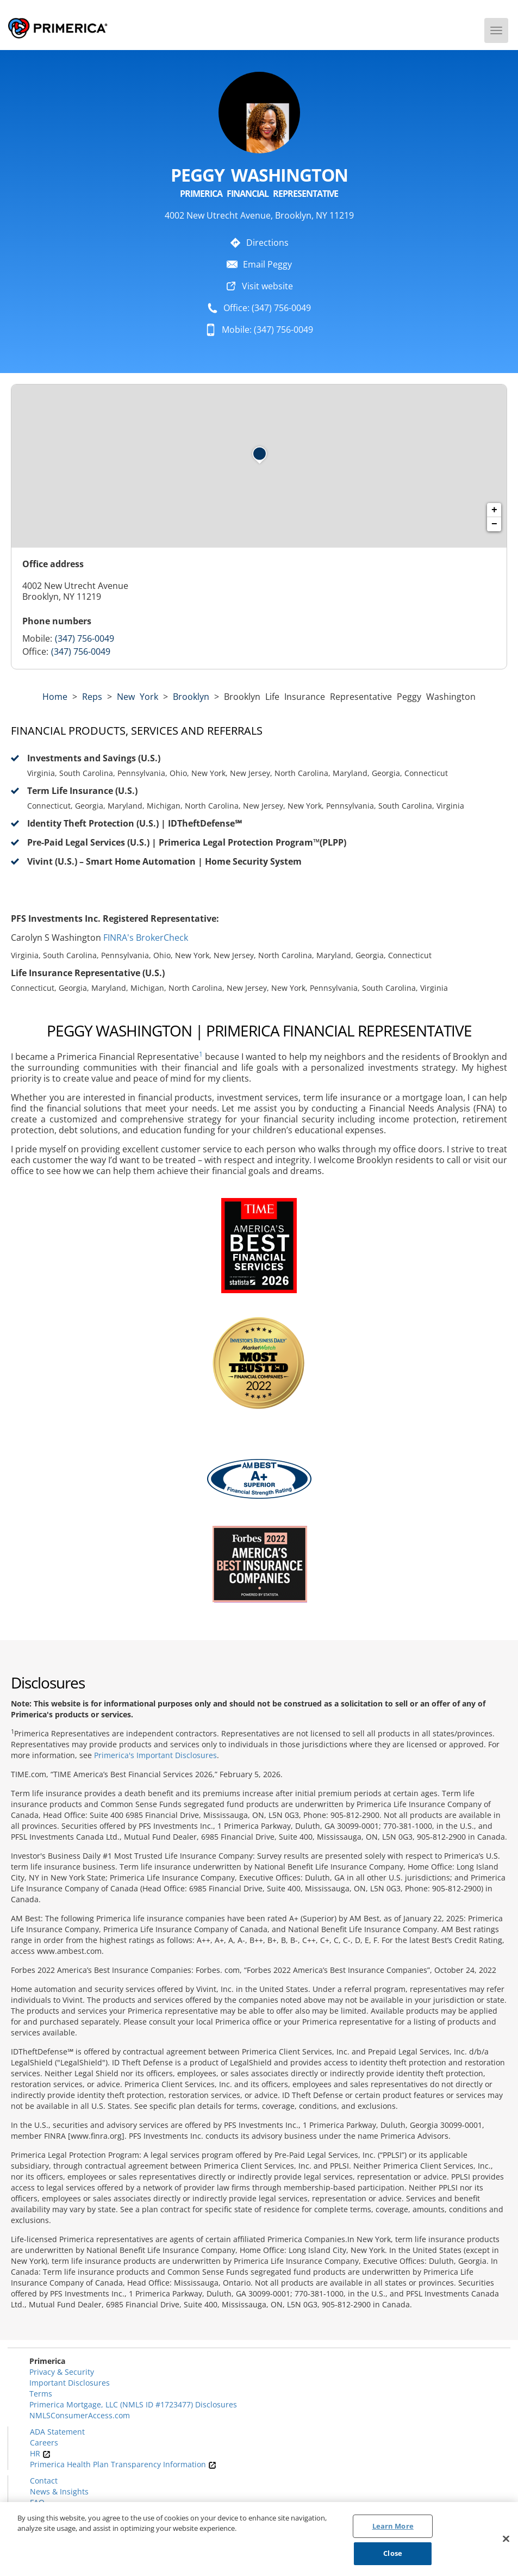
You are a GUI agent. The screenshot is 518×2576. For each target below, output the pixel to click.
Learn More (393, 2526)
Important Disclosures (69, 2383)
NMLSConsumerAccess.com (79, 2415)
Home (54, 697)
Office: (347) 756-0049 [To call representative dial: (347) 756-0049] (267, 308)
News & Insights (59, 2491)
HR (40, 2453)
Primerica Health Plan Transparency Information (123, 2464)
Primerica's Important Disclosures (155, 1755)
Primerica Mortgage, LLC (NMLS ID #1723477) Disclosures (133, 2404)
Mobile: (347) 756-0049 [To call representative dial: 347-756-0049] (267, 330)
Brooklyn (191, 697)
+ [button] (494, 510)
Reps (92, 697)
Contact (44, 2480)
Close (392, 2553)
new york (137, 697)
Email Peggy (267, 264)
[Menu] (496, 30)
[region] (259, 2539)
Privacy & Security (61, 2372)
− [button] (494, 524)
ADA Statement (57, 2431)
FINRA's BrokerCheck (145, 938)
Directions (267, 243)
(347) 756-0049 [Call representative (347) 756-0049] (80, 651)
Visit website (267, 286)
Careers (44, 2442)
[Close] (506, 2538)
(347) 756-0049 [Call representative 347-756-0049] (84, 638)
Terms (40, 2393)
